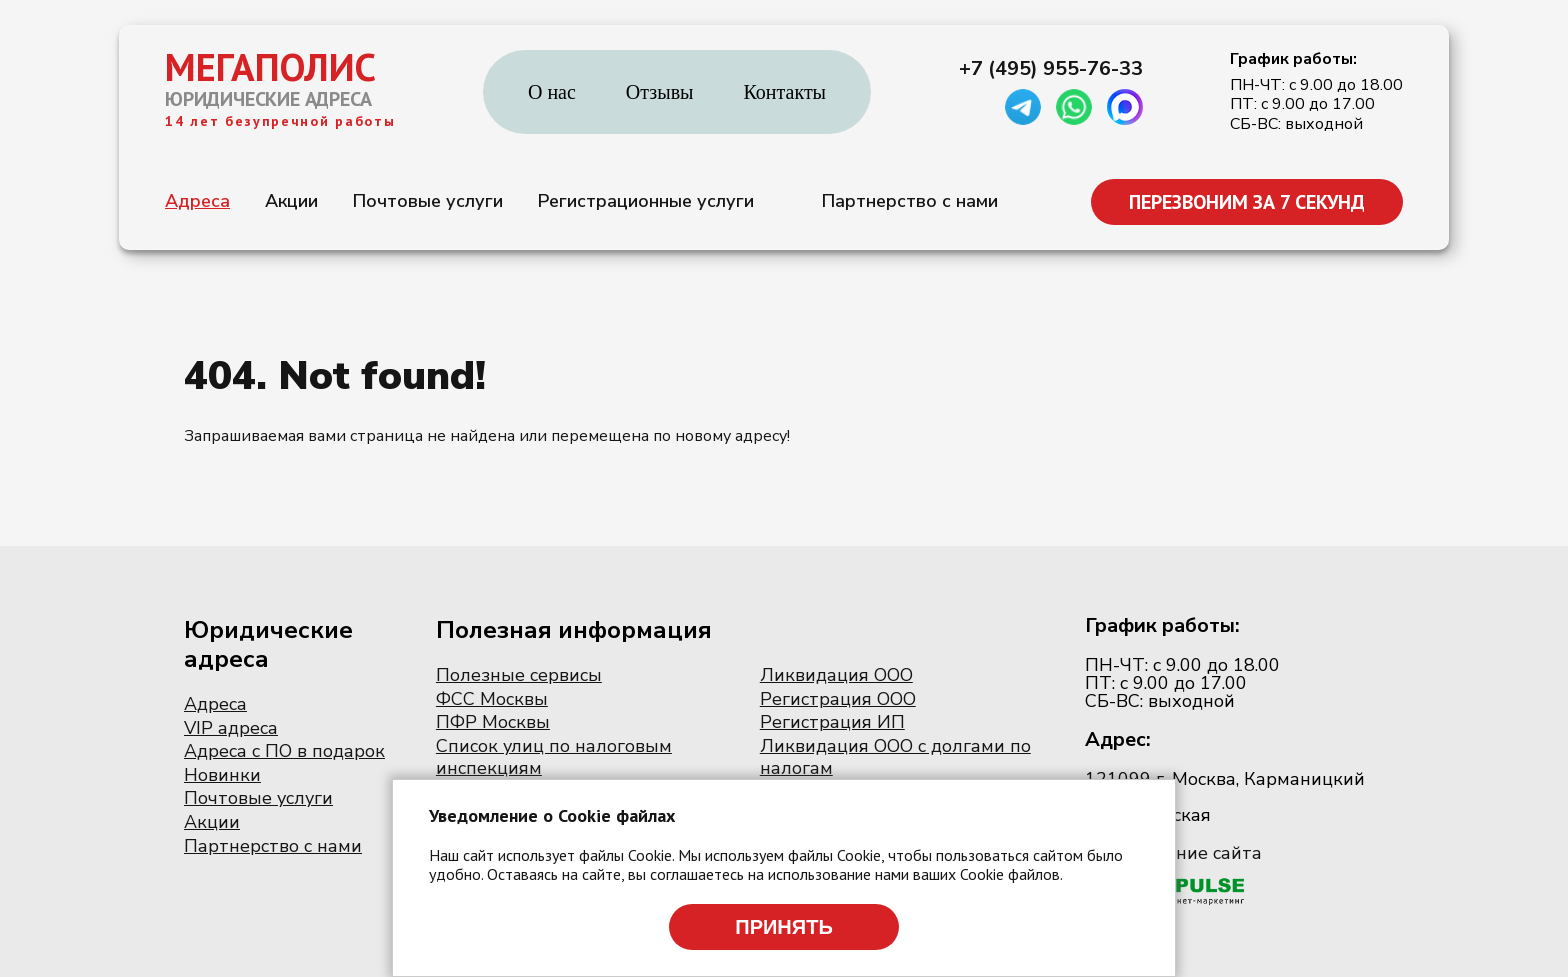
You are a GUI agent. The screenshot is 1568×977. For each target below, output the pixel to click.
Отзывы (660, 92)
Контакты (785, 92)
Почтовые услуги (428, 201)
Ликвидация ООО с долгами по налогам (895, 757)
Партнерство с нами (910, 201)
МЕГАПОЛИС (270, 67)
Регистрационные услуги (646, 201)
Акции (291, 201)
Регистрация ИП (832, 722)
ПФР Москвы (493, 722)
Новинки (222, 775)
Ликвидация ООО (836, 675)
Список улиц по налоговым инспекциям (554, 757)
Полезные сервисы (519, 675)
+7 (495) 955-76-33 (1051, 69)
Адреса (197, 201)
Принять (784, 927)
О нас (552, 92)
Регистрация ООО (838, 699)
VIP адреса (231, 728)
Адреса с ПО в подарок (284, 751)
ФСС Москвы (492, 699)
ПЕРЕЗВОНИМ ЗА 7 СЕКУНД (1247, 202)
